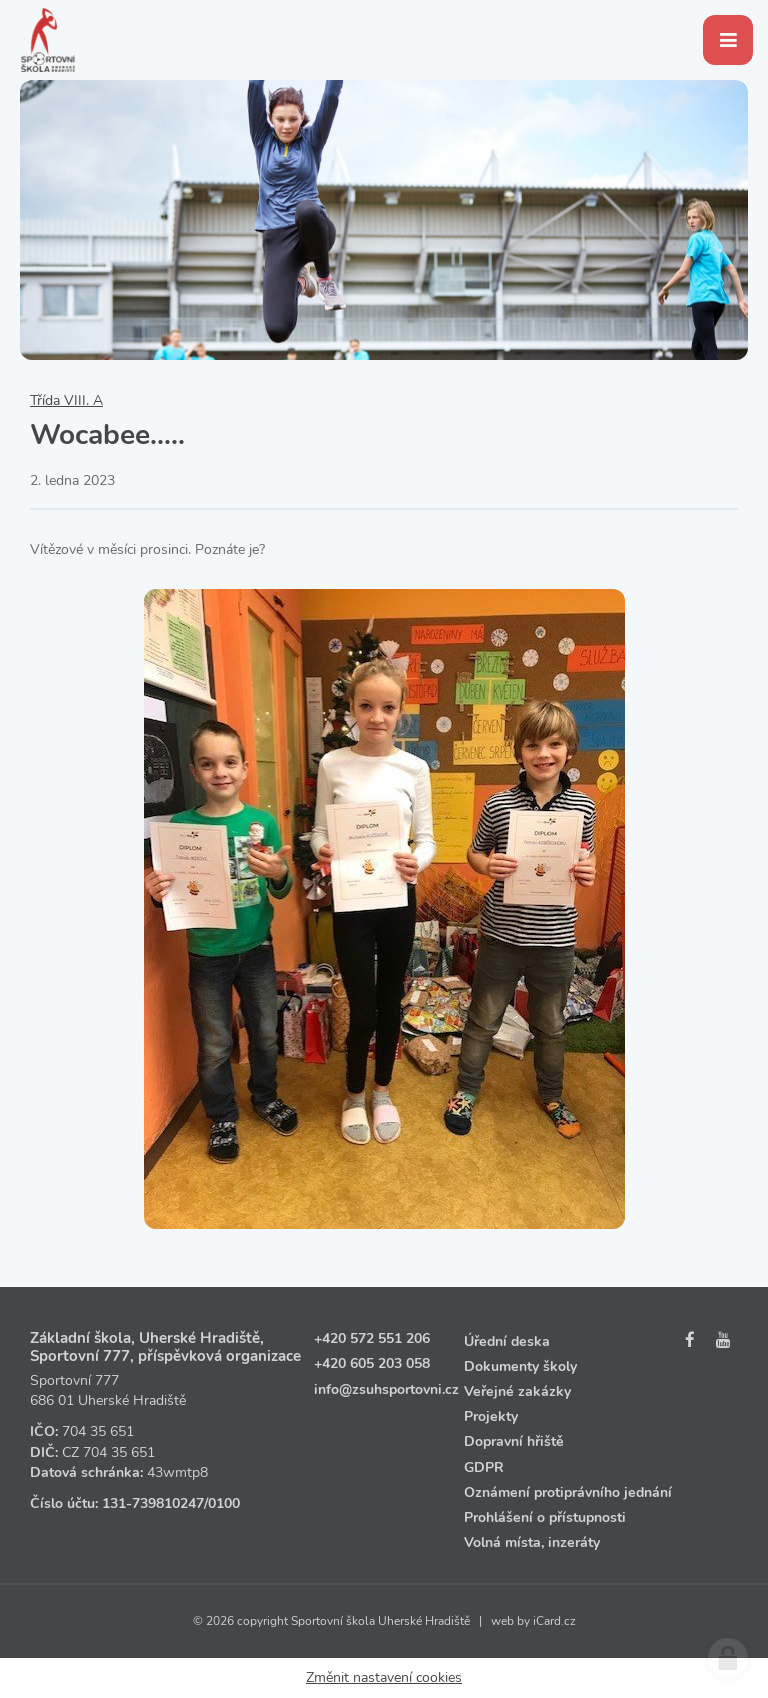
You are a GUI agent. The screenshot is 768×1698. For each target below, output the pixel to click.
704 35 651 (98, 1431)
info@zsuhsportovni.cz (386, 1389)
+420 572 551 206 (372, 1338)
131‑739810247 (153, 1503)
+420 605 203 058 (372, 1363)
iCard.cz (554, 1621)
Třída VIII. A (66, 400)
